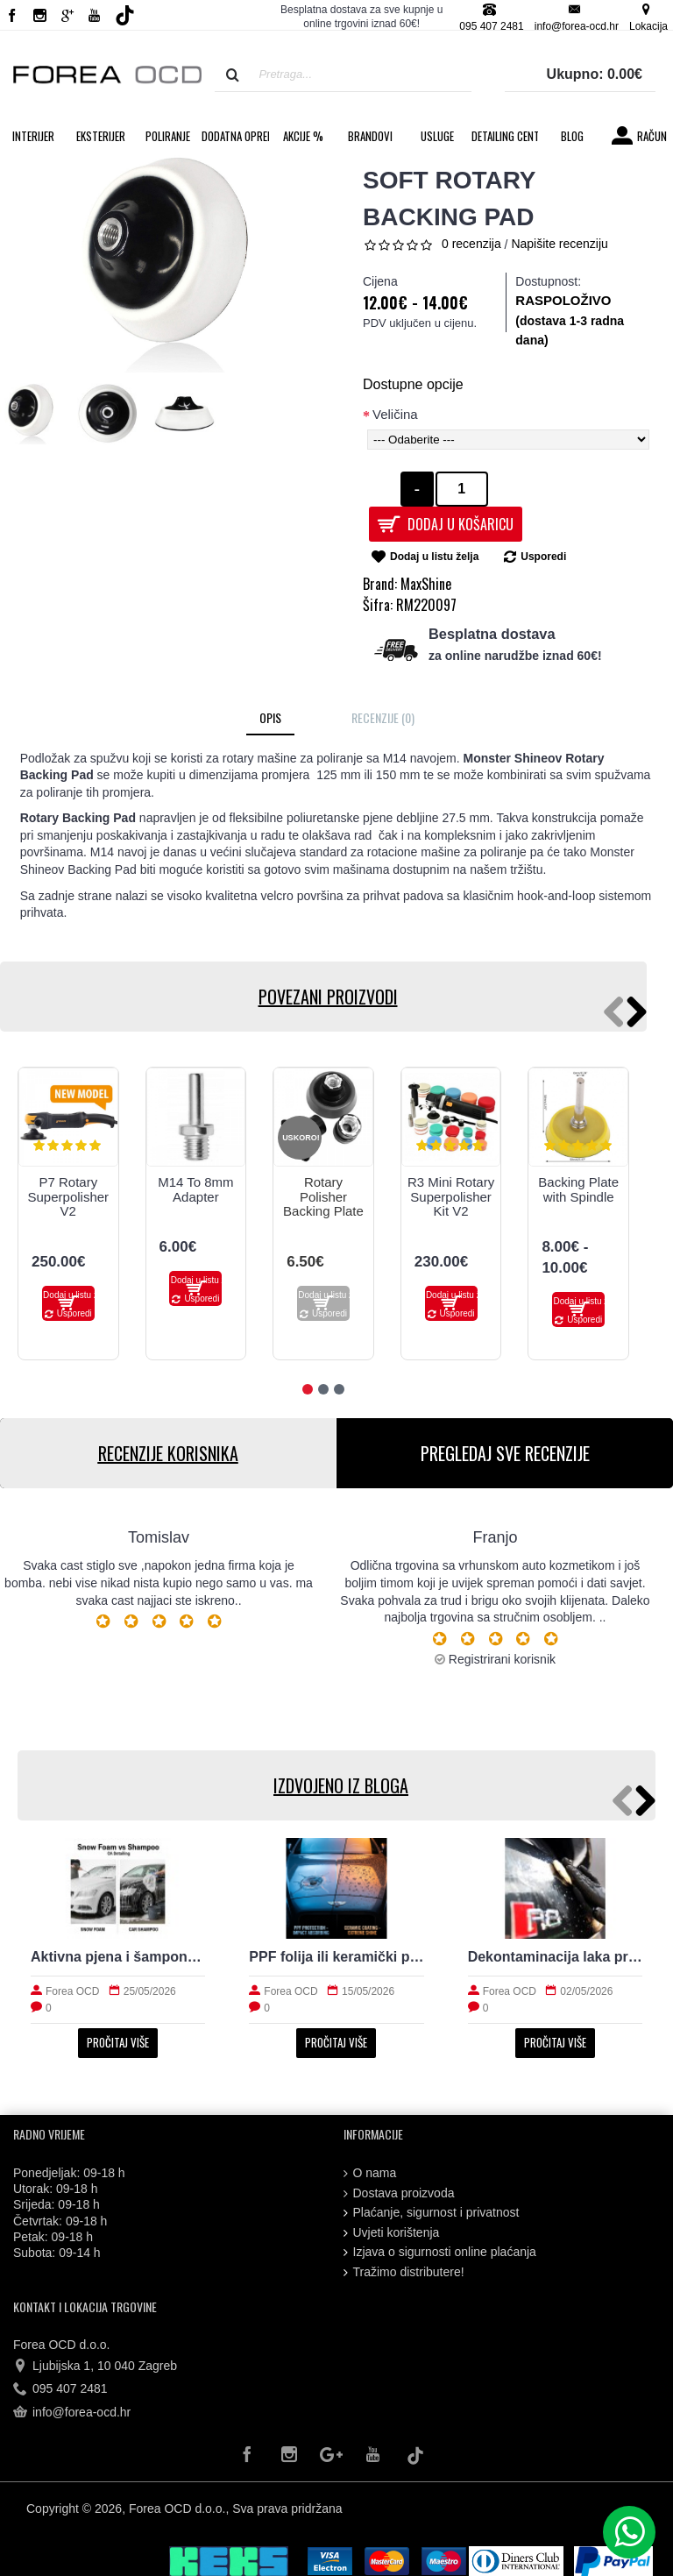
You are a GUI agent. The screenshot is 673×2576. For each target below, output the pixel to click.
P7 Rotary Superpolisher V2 (69, 1196)
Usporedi (543, 556)
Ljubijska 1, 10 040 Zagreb (95, 2366)
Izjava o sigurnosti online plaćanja (440, 2252)
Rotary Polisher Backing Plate (323, 1196)
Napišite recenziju (559, 244)
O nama (370, 2173)
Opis (270, 717)
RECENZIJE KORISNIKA (168, 1453)
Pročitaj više (118, 2042)
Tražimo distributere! (404, 2272)
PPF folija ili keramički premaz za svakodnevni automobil (336, 1956)
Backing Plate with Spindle (578, 1189)
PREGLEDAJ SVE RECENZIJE (505, 1453)
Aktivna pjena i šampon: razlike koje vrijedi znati (118, 1956)
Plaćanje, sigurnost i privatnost (432, 2212)
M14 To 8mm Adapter (195, 1189)
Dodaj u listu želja (434, 556)
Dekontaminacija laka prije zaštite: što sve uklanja (555, 1956)
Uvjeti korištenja (392, 2232)
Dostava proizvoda (399, 2193)
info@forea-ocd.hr (72, 2412)
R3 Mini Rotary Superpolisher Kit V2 (450, 1196)
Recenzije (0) (382, 717)
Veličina (395, 414)
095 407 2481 (60, 2389)
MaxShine (425, 583)
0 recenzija (471, 244)
